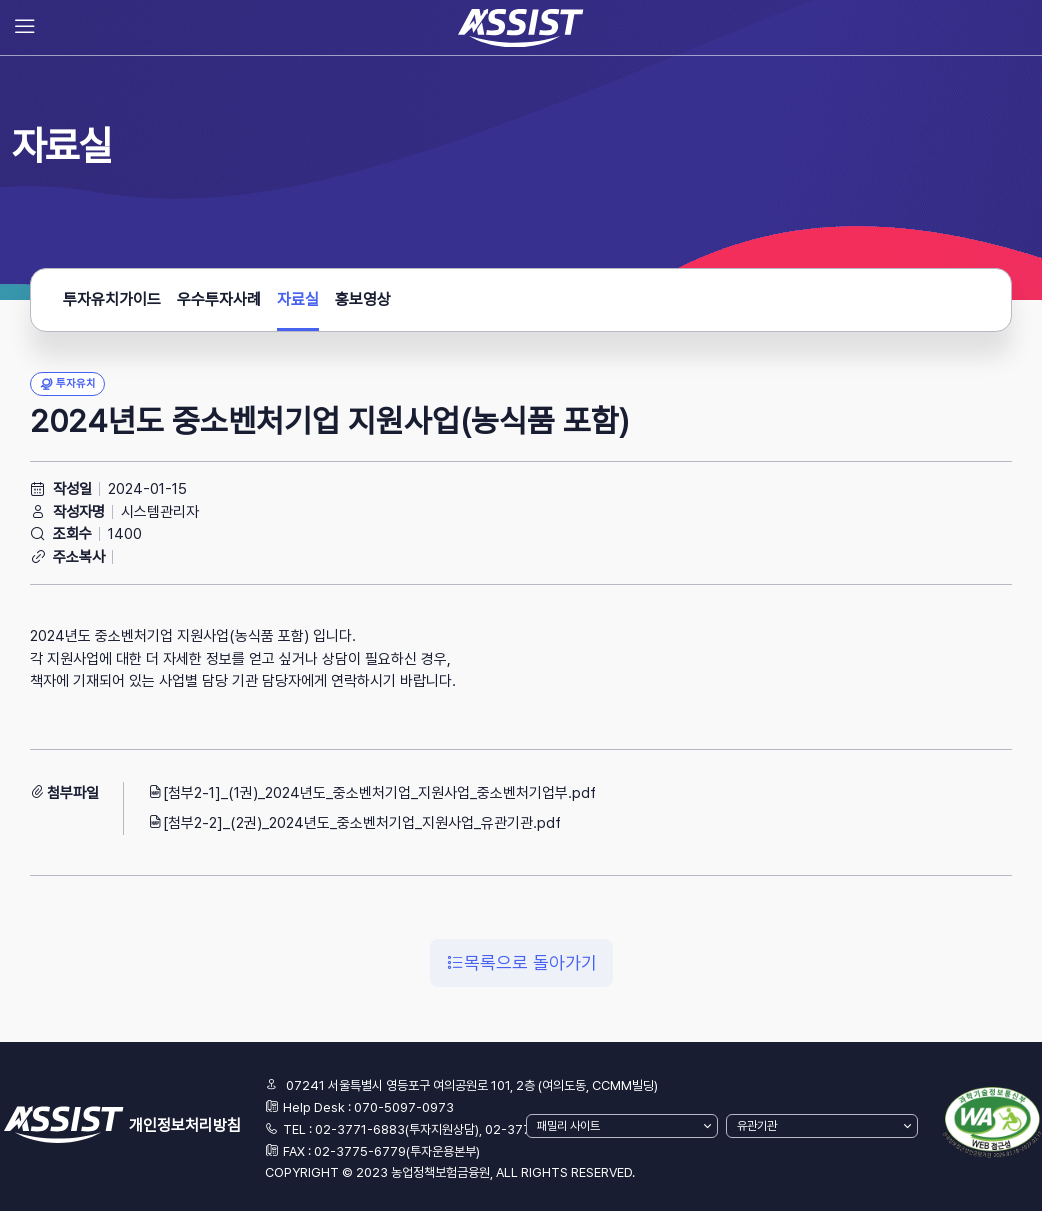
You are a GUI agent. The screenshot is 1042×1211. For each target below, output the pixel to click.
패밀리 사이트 (568, 1126)
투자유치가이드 (112, 299)
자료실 (298, 305)
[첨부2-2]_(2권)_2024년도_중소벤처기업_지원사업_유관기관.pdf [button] (354, 823)
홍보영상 (363, 299)
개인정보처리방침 (185, 1125)
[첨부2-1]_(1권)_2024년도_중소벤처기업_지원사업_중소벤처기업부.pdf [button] (372, 793)
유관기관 (757, 1126)
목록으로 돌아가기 (521, 962)
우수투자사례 (219, 299)
